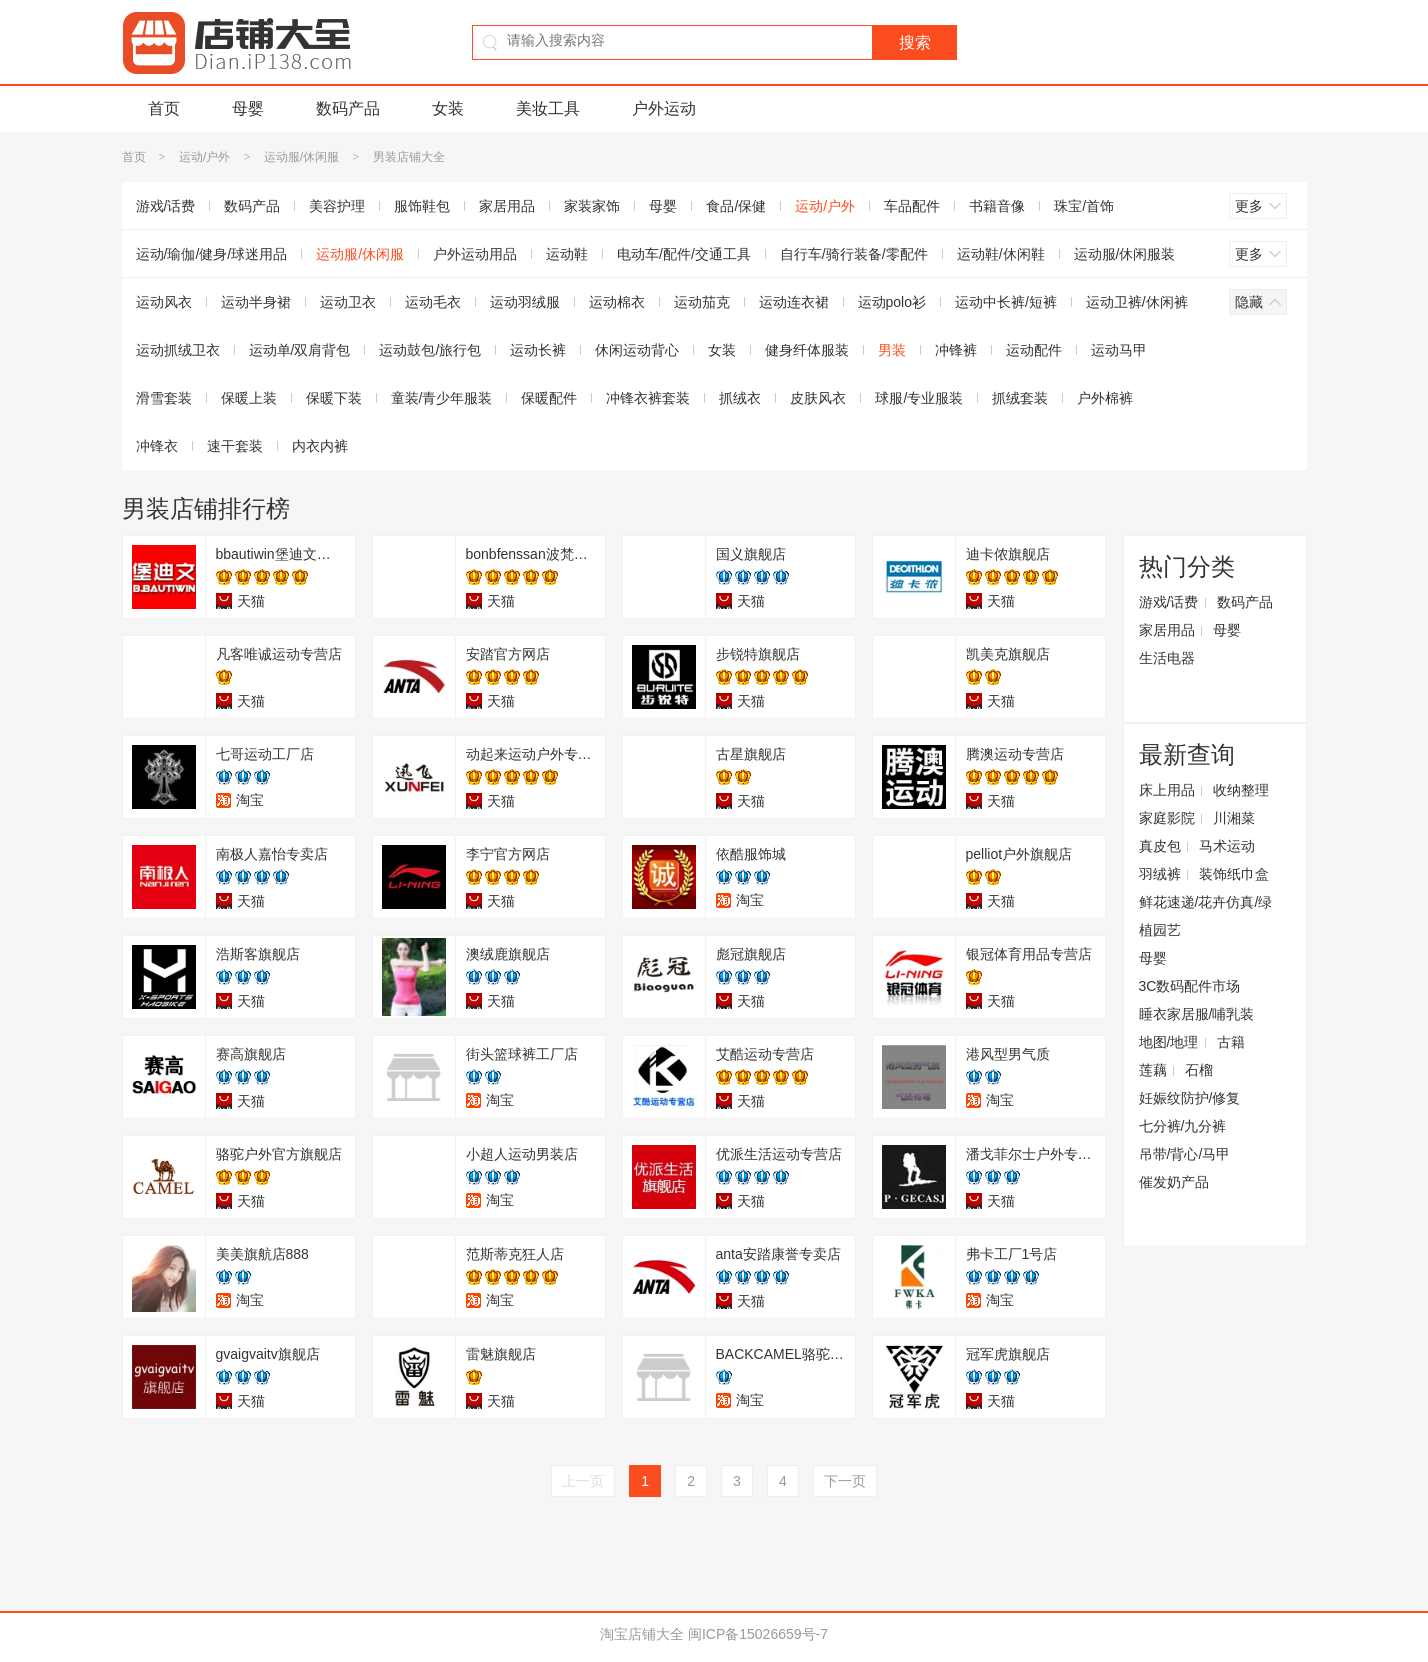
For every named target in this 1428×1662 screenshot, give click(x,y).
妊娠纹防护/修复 (1190, 1098)
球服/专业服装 (919, 398)
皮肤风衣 (818, 398)
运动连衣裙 (794, 302)
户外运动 (664, 108)
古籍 (1231, 1042)
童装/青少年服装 (442, 398)
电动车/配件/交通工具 (684, 254)
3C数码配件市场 (1190, 986)
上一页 (583, 1481)
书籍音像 (997, 206)
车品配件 (912, 206)
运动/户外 (204, 157)
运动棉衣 (617, 302)
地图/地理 (1169, 1042)
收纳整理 (1241, 790)
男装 (892, 350)
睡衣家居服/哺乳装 (1197, 1014)
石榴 (1199, 1070)
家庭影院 (1167, 818)
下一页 (845, 1481)
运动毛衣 (433, 302)
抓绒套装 (1020, 398)
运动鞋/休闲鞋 (1001, 254)
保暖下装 (334, 398)
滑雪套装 (164, 398)
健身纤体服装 (807, 350)
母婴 (248, 108)
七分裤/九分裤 (1183, 1126)
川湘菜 (1234, 818)
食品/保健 (736, 206)
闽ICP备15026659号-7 (758, 1634)
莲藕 (1153, 1070)
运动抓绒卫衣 (178, 350)
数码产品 (348, 108)
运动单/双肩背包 (300, 350)
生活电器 (1167, 658)
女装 (448, 108)
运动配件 (1034, 350)
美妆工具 (548, 108)
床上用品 (1167, 790)
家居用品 (507, 206)
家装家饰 (592, 206)
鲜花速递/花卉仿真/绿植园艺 (1206, 916)
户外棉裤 (1105, 398)
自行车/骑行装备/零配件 (854, 254)
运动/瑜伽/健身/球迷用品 (212, 254)
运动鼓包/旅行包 (430, 350)
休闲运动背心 (637, 350)
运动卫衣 (348, 302)
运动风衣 (164, 302)
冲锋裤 (956, 350)
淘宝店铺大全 (642, 1634)
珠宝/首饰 (1084, 206)
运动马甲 (1119, 350)
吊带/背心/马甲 (1185, 1154)
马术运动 (1227, 846)
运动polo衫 (892, 302)
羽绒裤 (1160, 874)
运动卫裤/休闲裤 (1137, 302)
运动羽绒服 (525, 302)
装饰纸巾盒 (1234, 874)
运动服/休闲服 (301, 157)
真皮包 (1160, 846)
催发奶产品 (1174, 1182)
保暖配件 (549, 398)
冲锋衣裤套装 (648, 398)
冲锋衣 (157, 446)
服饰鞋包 (422, 206)
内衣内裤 (320, 446)
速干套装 (235, 446)
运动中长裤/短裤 (1006, 302)
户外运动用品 (475, 254)
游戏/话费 (166, 206)
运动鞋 (567, 254)
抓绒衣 (740, 398)
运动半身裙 (256, 302)
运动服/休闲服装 (1125, 254)
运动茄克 (702, 302)
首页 (164, 108)
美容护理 (337, 206)
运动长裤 (538, 350)
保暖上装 (249, 398)
